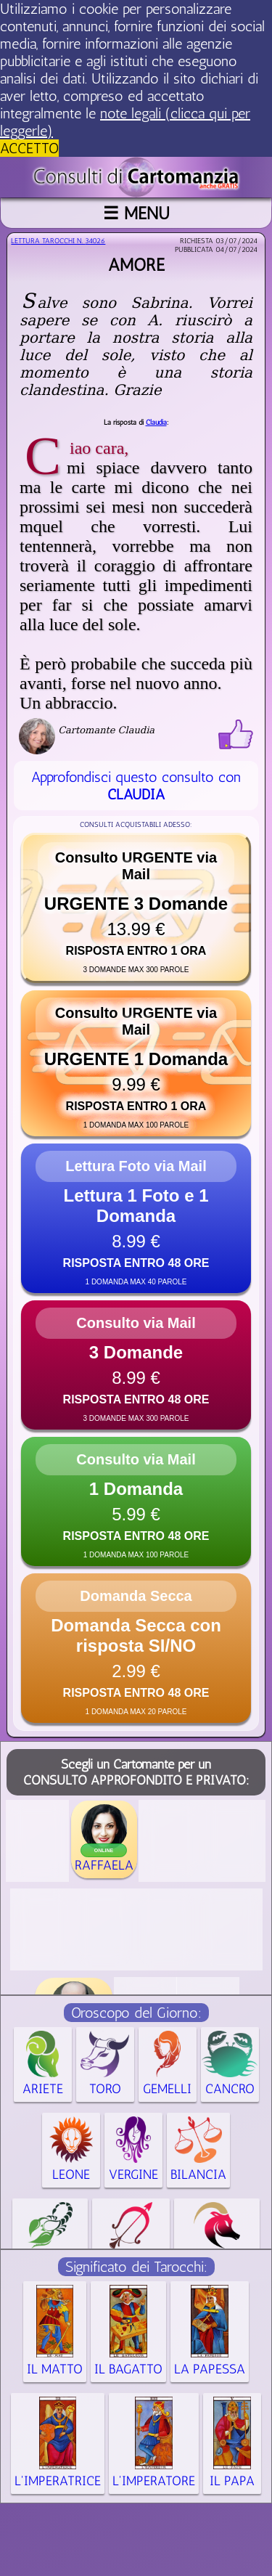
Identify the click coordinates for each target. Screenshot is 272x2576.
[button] (135, 908)
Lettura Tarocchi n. (58, 241)
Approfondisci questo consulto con (136, 785)
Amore (136, 264)
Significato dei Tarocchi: (136, 2266)
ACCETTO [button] (29, 148)
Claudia (156, 422)
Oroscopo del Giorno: (136, 2012)
